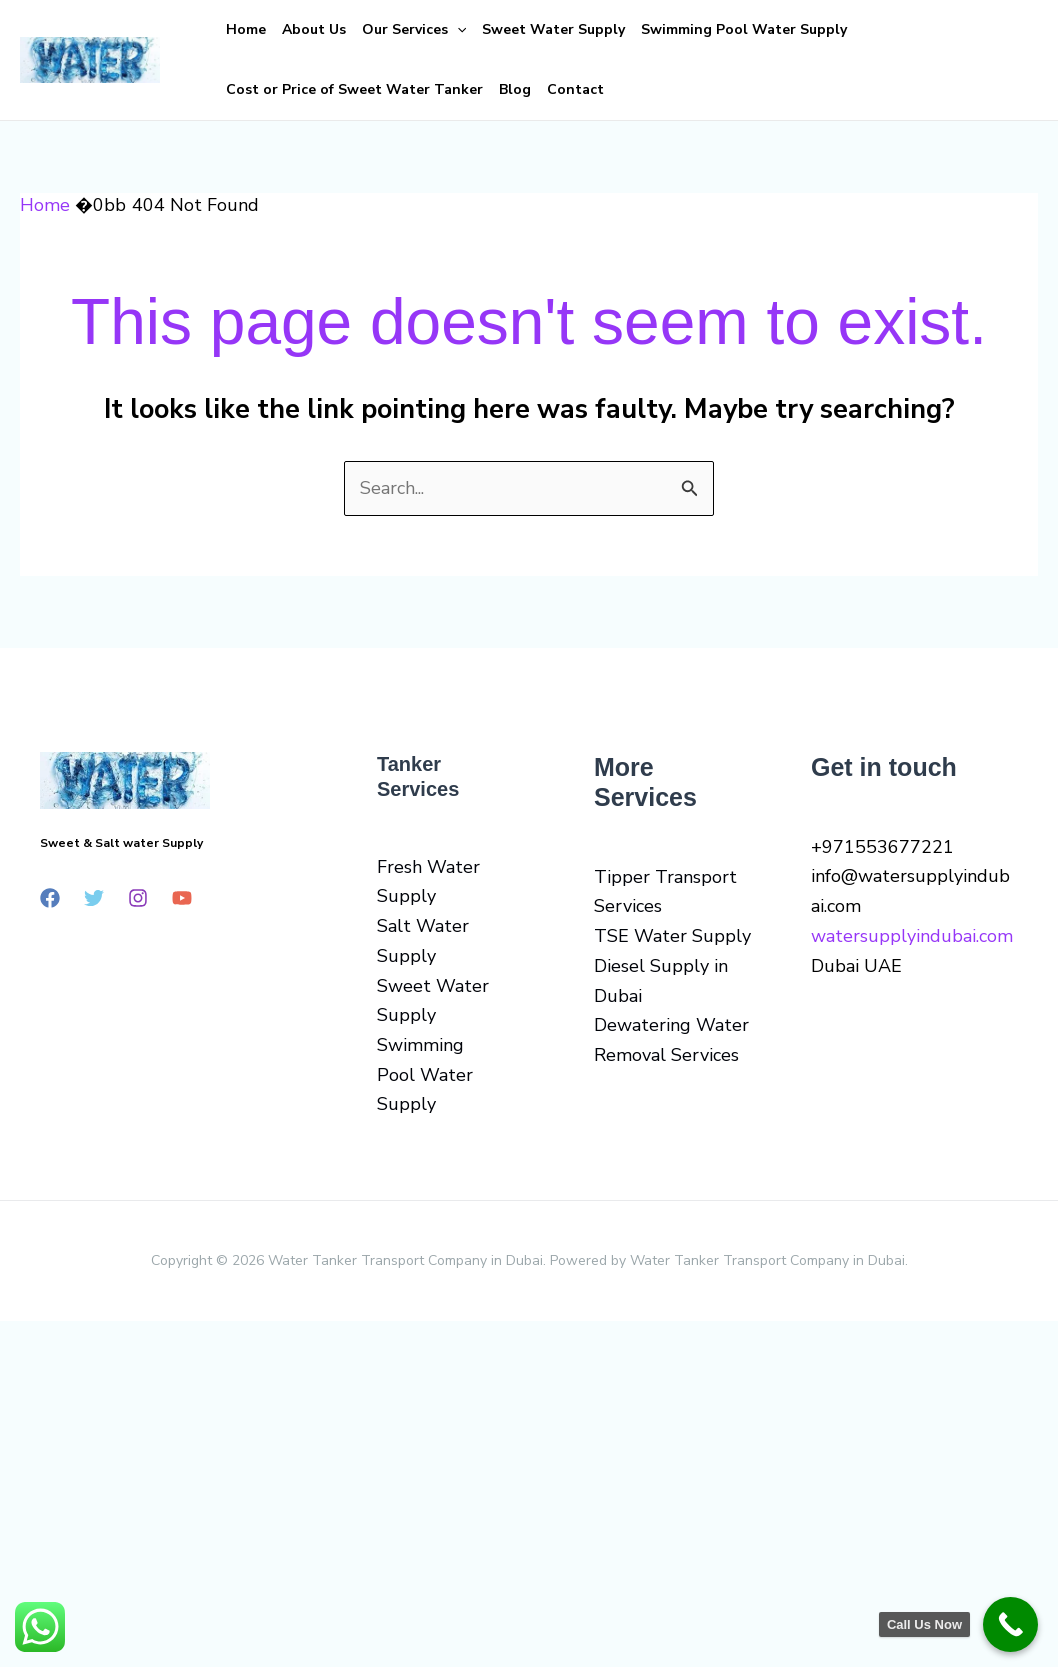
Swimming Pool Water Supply (744, 29)
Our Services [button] (414, 30)
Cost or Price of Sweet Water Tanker (354, 89)
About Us (314, 29)
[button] (457, 30)
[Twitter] (94, 898)
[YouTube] (182, 898)
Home (246, 29)
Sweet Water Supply (553, 29)
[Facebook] (50, 898)
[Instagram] (138, 898)
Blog (515, 89)
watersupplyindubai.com (912, 936)
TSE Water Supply (672, 936)
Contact (575, 89)
